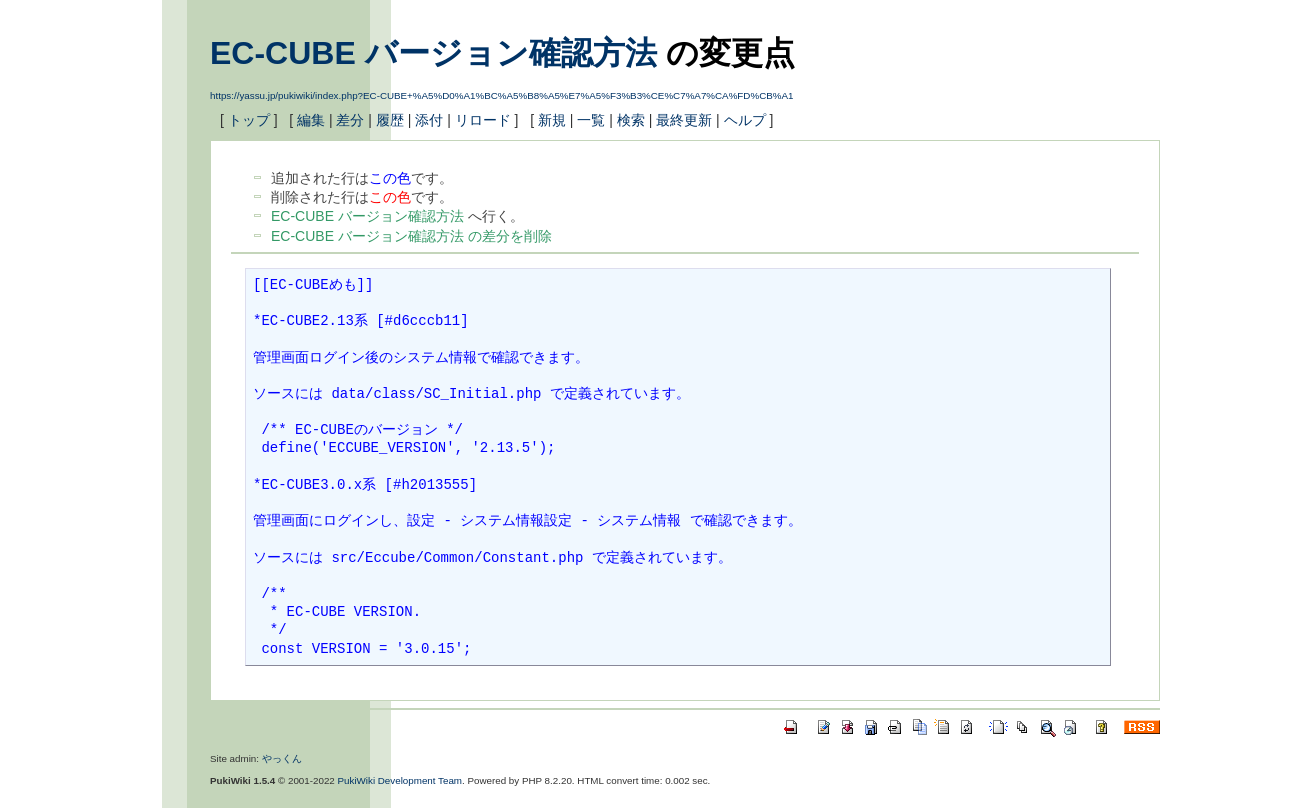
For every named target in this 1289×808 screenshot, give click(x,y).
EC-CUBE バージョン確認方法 (433, 53)
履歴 (390, 120)
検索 (631, 120)
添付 (429, 120)
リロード (483, 120)
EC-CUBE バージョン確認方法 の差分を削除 (411, 236)
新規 (552, 120)
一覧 (591, 120)
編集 (311, 120)
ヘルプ (745, 120)
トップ (249, 120)
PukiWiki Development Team (400, 780)
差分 (350, 120)
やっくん (282, 758)
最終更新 (684, 120)
